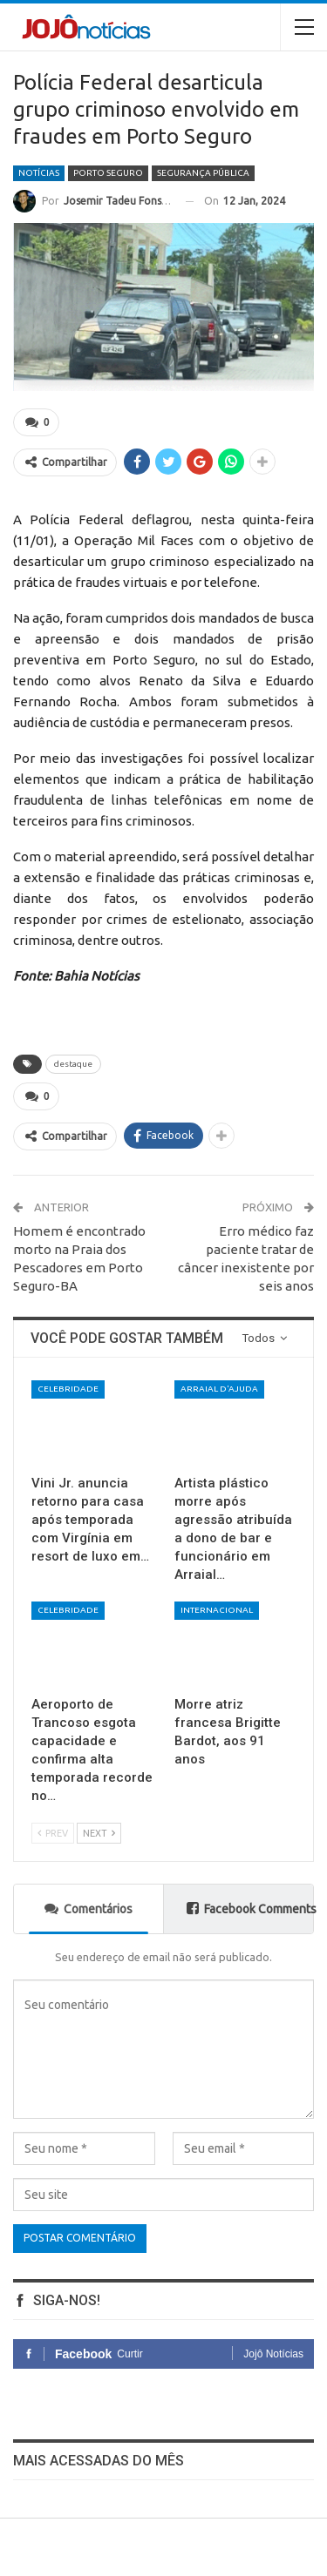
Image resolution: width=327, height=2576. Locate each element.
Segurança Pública (203, 173)
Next (99, 1833)
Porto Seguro (108, 173)
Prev (52, 1833)
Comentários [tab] (88, 1908)
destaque (73, 1064)
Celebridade (68, 1388)
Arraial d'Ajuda (219, 1388)
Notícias (38, 173)
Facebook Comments (250, 1908)
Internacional (217, 1610)
